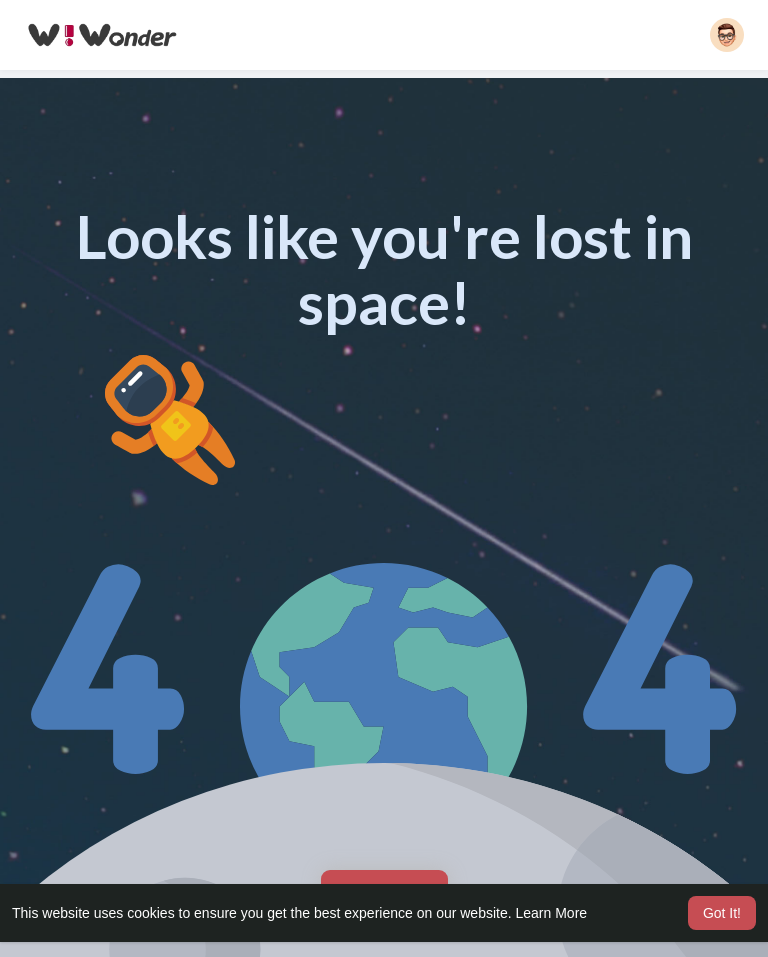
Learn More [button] (552, 913)
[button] (727, 35)
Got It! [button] (722, 913)
